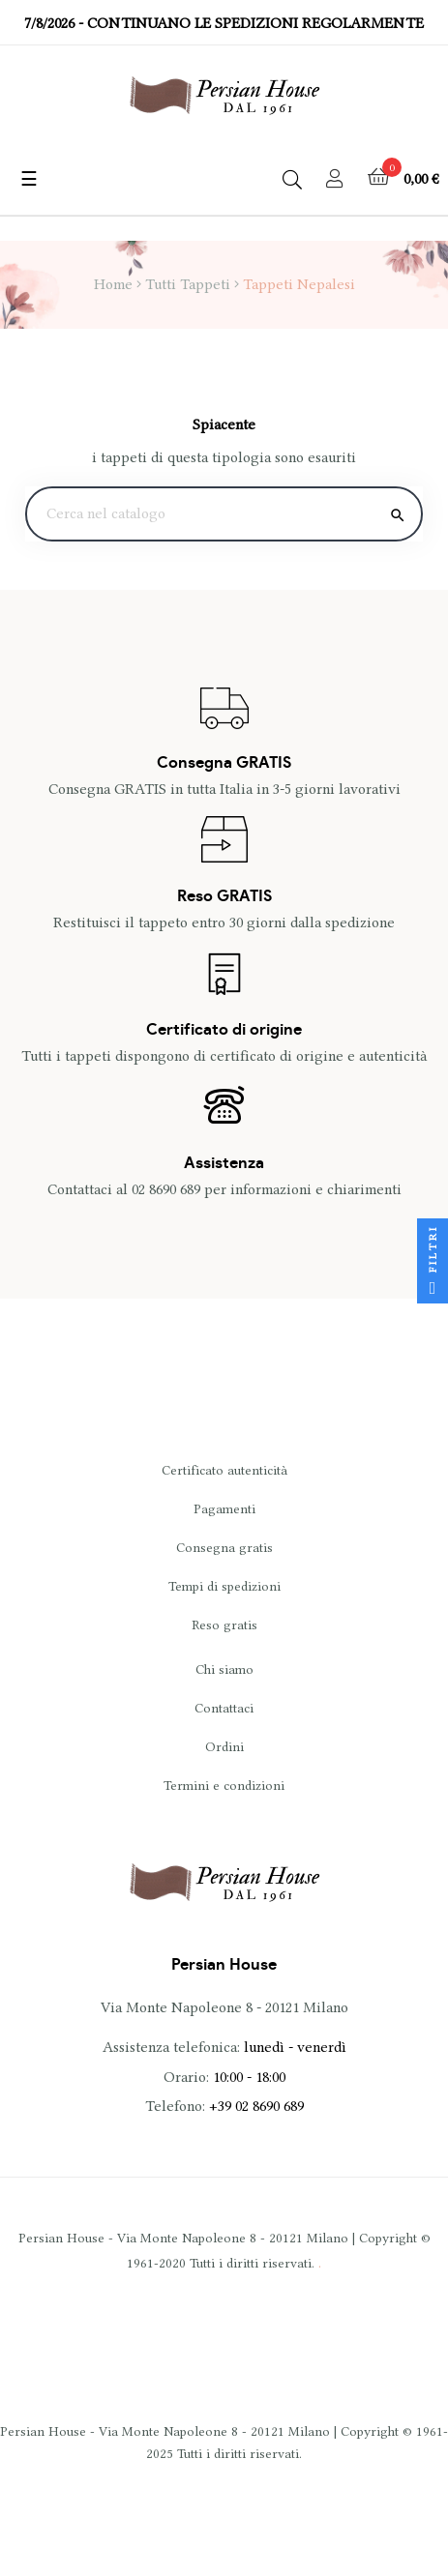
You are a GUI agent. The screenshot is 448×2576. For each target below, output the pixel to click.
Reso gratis (224, 1624)
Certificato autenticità (224, 1470)
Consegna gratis (224, 1547)
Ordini (224, 1746)
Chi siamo (224, 1669)
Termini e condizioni (224, 1785)
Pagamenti (224, 1508)
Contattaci (224, 1707)
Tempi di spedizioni (224, 1586)
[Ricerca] (224, 514)
